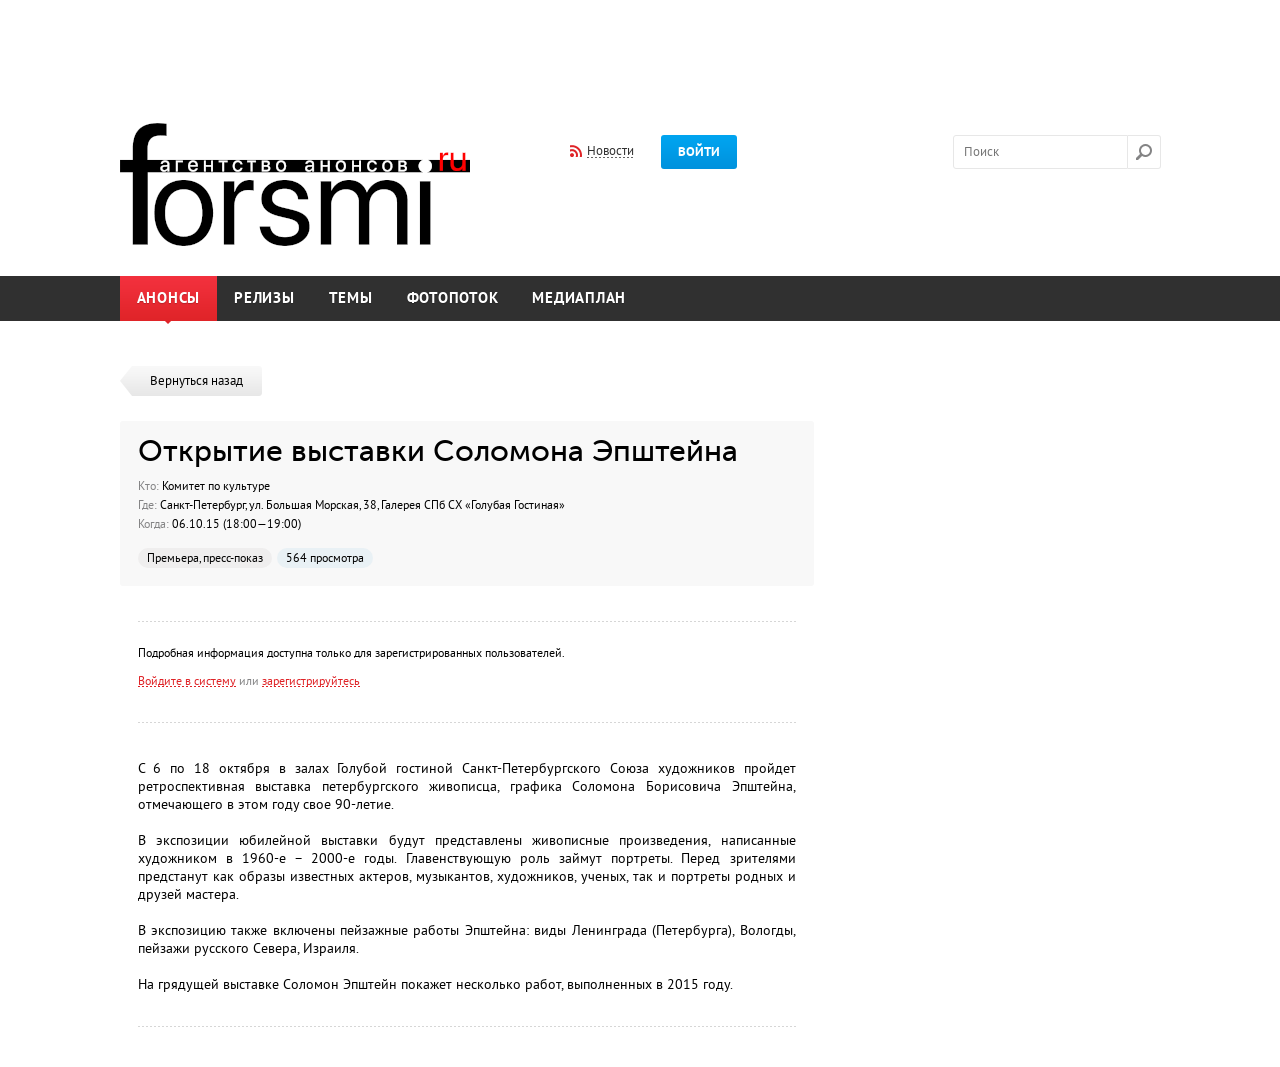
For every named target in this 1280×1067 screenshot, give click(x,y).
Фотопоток (453, 298)
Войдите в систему (187, 681)
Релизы (264, 298)
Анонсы (169, 298)
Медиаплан (579, 298)
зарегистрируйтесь (311, 681)
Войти (699, 152)
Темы (351, 298)
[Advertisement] (640, 48)
